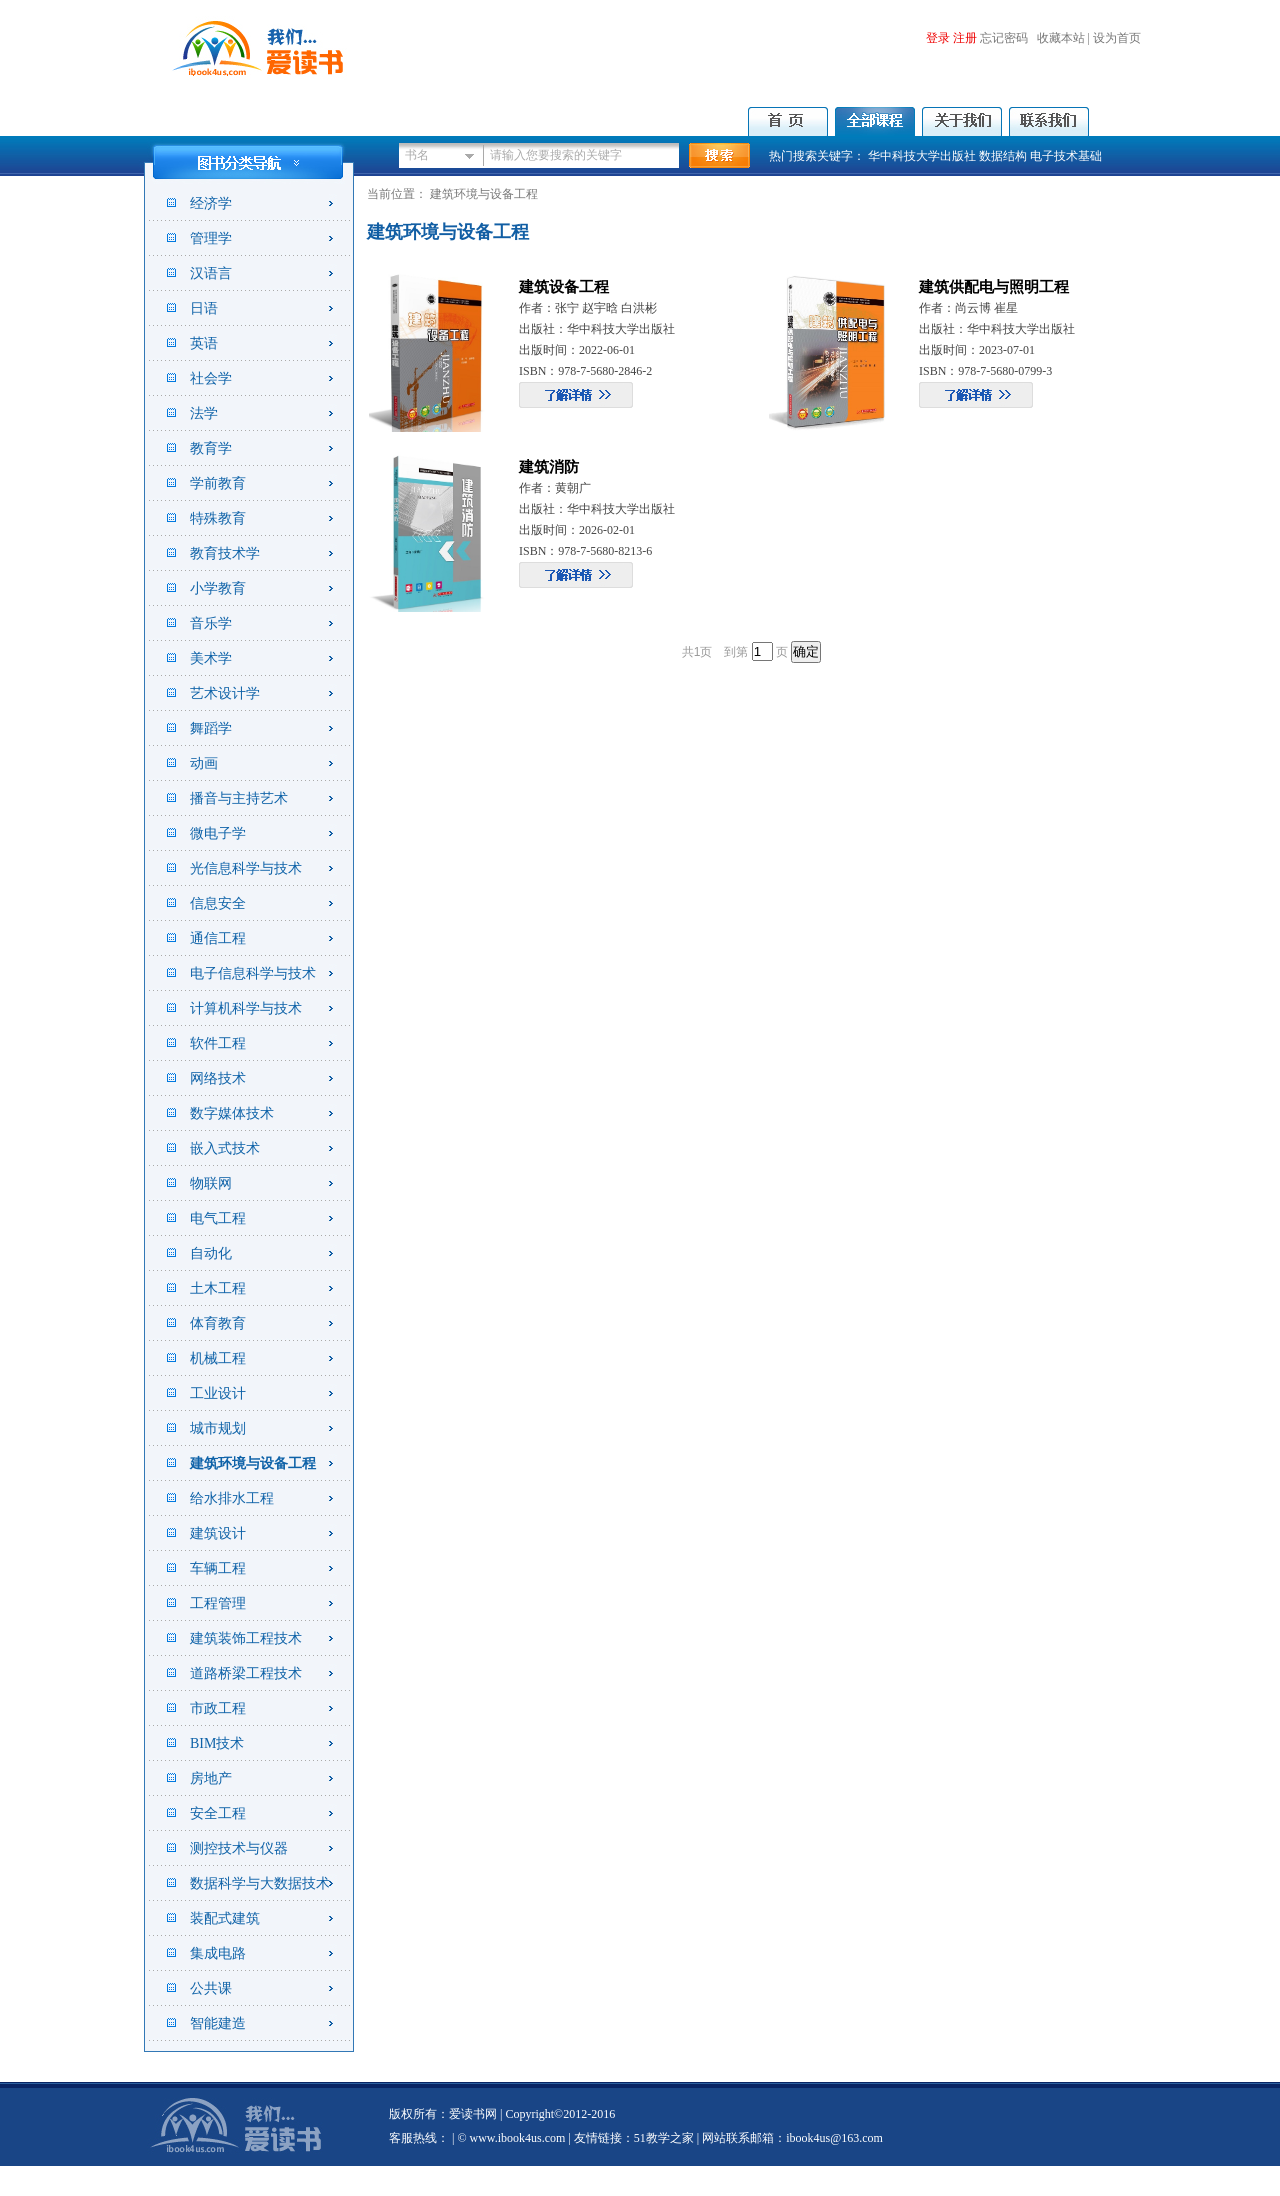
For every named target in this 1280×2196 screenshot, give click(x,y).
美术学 (211, 658)
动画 (204, 763)
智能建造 (218, 2023)
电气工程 (218, 1218)
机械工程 (218, 1358)
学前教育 (218, 483)
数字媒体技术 (232, 1113)
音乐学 (211, 623)
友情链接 (598, 2138)
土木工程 (218, 1288)
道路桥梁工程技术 (246, 1673)
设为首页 (1117, 38)
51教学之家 (664, 2138)
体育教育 (218, 1323)
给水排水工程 (232, 1498)
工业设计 (218, 1393)
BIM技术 (217, 1743)
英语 (204, 343)
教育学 (211, 448)
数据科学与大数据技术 (260, 1883)
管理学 (211, 238)
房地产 (211, 1778)
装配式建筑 (225, 1918)
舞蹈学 (211, 728)
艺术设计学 (225, 693)
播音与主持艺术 (239, 798)
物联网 (211, 1183)
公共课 (211, 1988)
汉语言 (211, 273)
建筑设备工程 (564, 287)
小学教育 (218, 588)
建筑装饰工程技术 (246, 1638)
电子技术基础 (1066, 156)
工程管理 (218, 1603)
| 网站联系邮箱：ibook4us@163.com (788, 2138)
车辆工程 (218, 1568)
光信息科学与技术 (246, 868)
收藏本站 (1061, 38)
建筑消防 (549, 467)
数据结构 (1003, 156)
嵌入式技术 (225, 1148)
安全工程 (218, 1813)
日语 (204, 308)
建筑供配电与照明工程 (994, 287)
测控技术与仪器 (239, 1848)
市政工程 (218, 1708)
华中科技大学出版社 (922, 156)
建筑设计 (218, 1533)
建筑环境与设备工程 (253, 1463)
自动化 (211, 1253)
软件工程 (218, 1043)
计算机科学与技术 (246, 1008)
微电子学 (218, 833)
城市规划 (218, 1428)
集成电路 (218, 1953)
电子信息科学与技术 (253, 973)
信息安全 (218, 903)
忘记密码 (1004, 38)
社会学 (211, 378)
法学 (204, 413)
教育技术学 (225, 553)
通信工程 (218, 938)
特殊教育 (218, 518)
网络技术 (218, 1078)
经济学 (211, 203)
